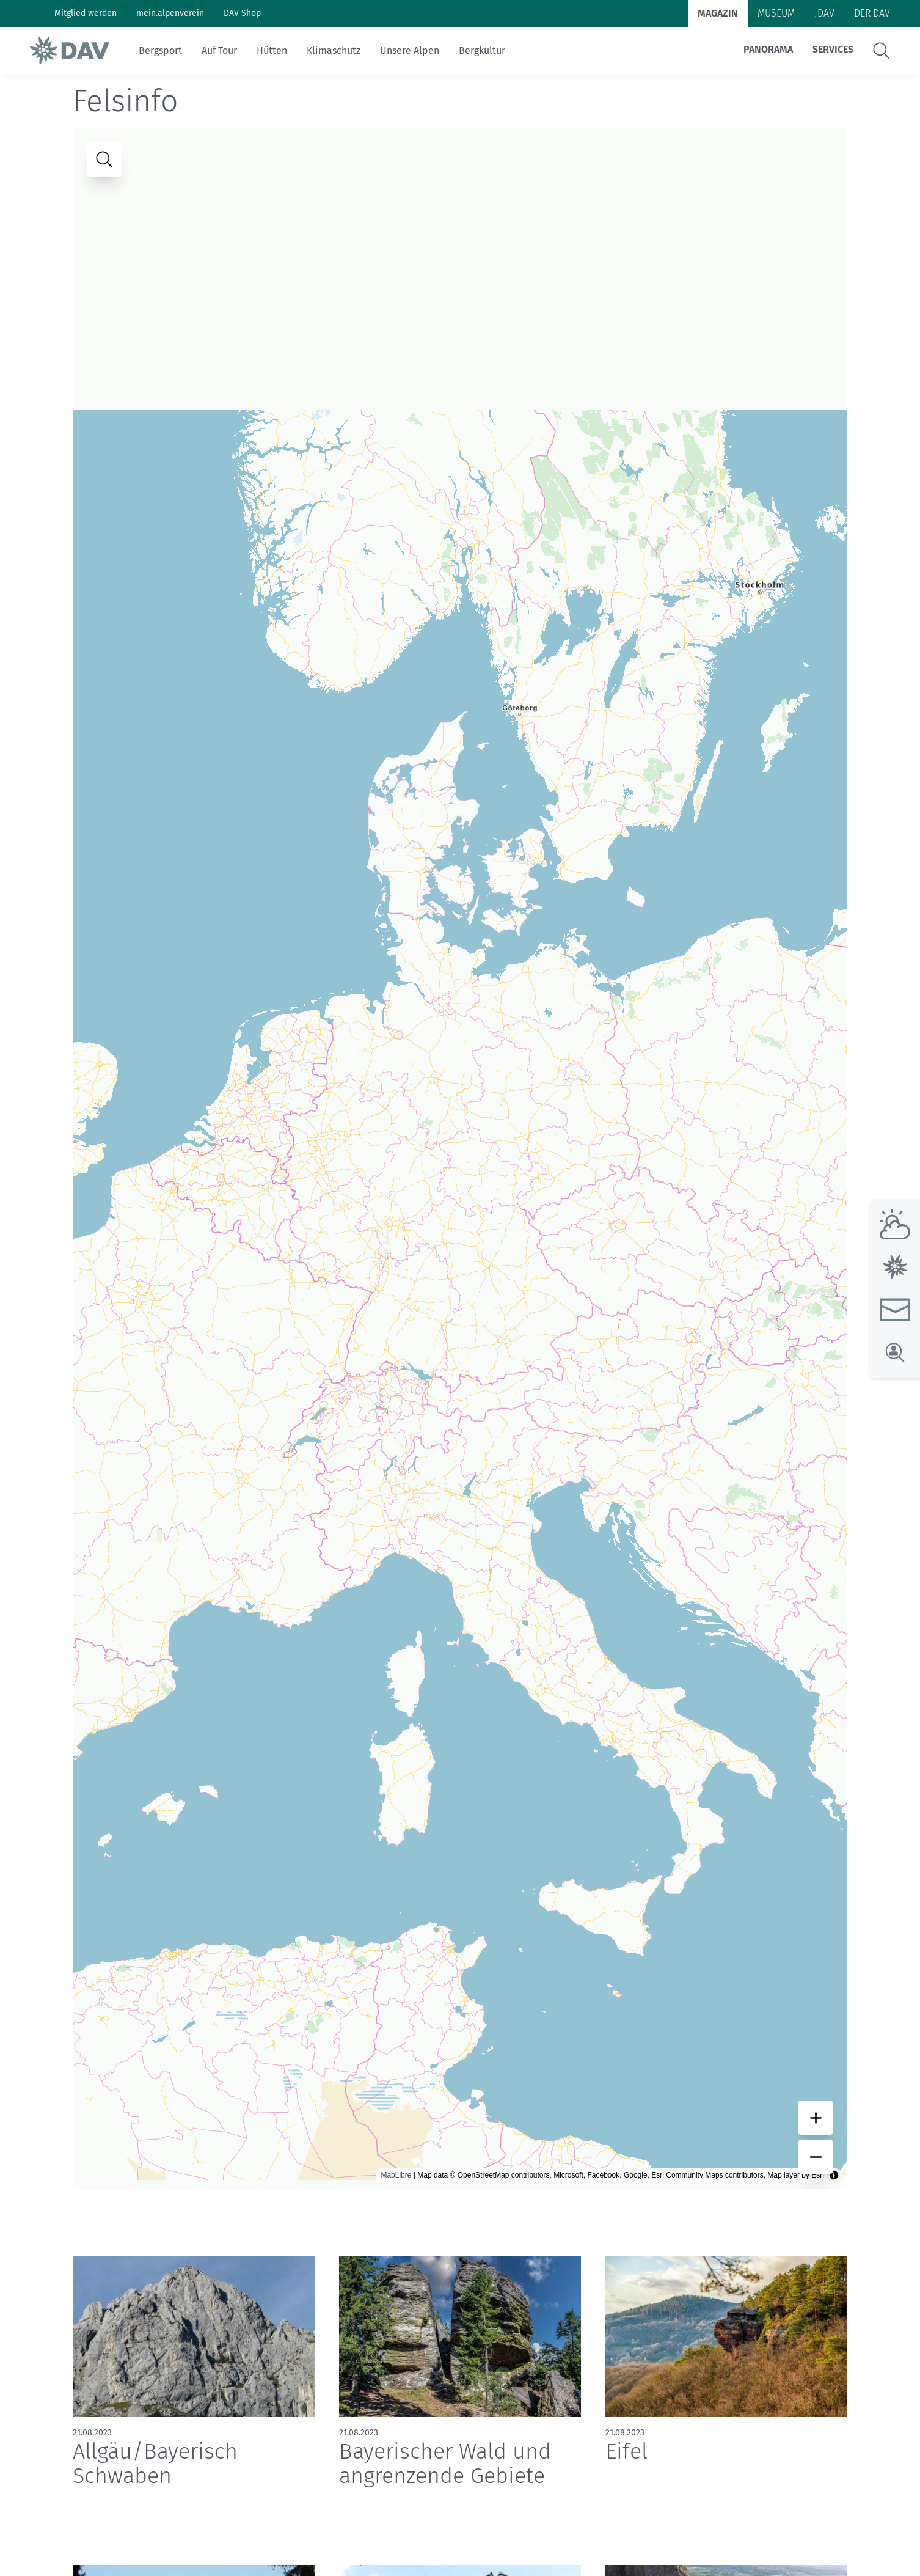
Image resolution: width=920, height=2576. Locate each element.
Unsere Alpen (409, 50)
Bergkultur (482, 50)
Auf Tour (219, 50)
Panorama (768, 49)
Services (832, 49)
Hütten (272, 50)
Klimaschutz (333, 50)
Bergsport (160, 50)
